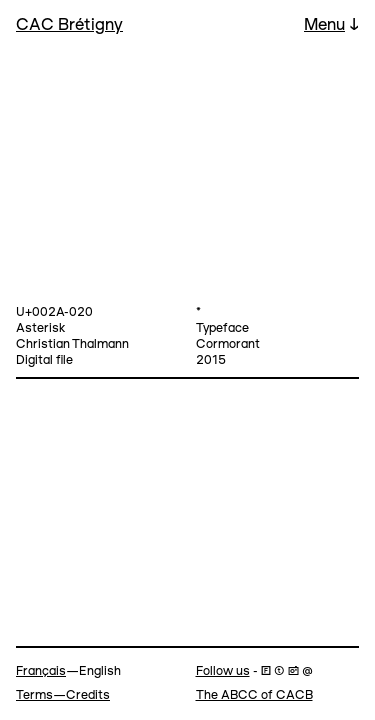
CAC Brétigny (69, 25)
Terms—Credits (63, 695)
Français (41, 671)
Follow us (223, 671)
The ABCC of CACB (254, 695)
